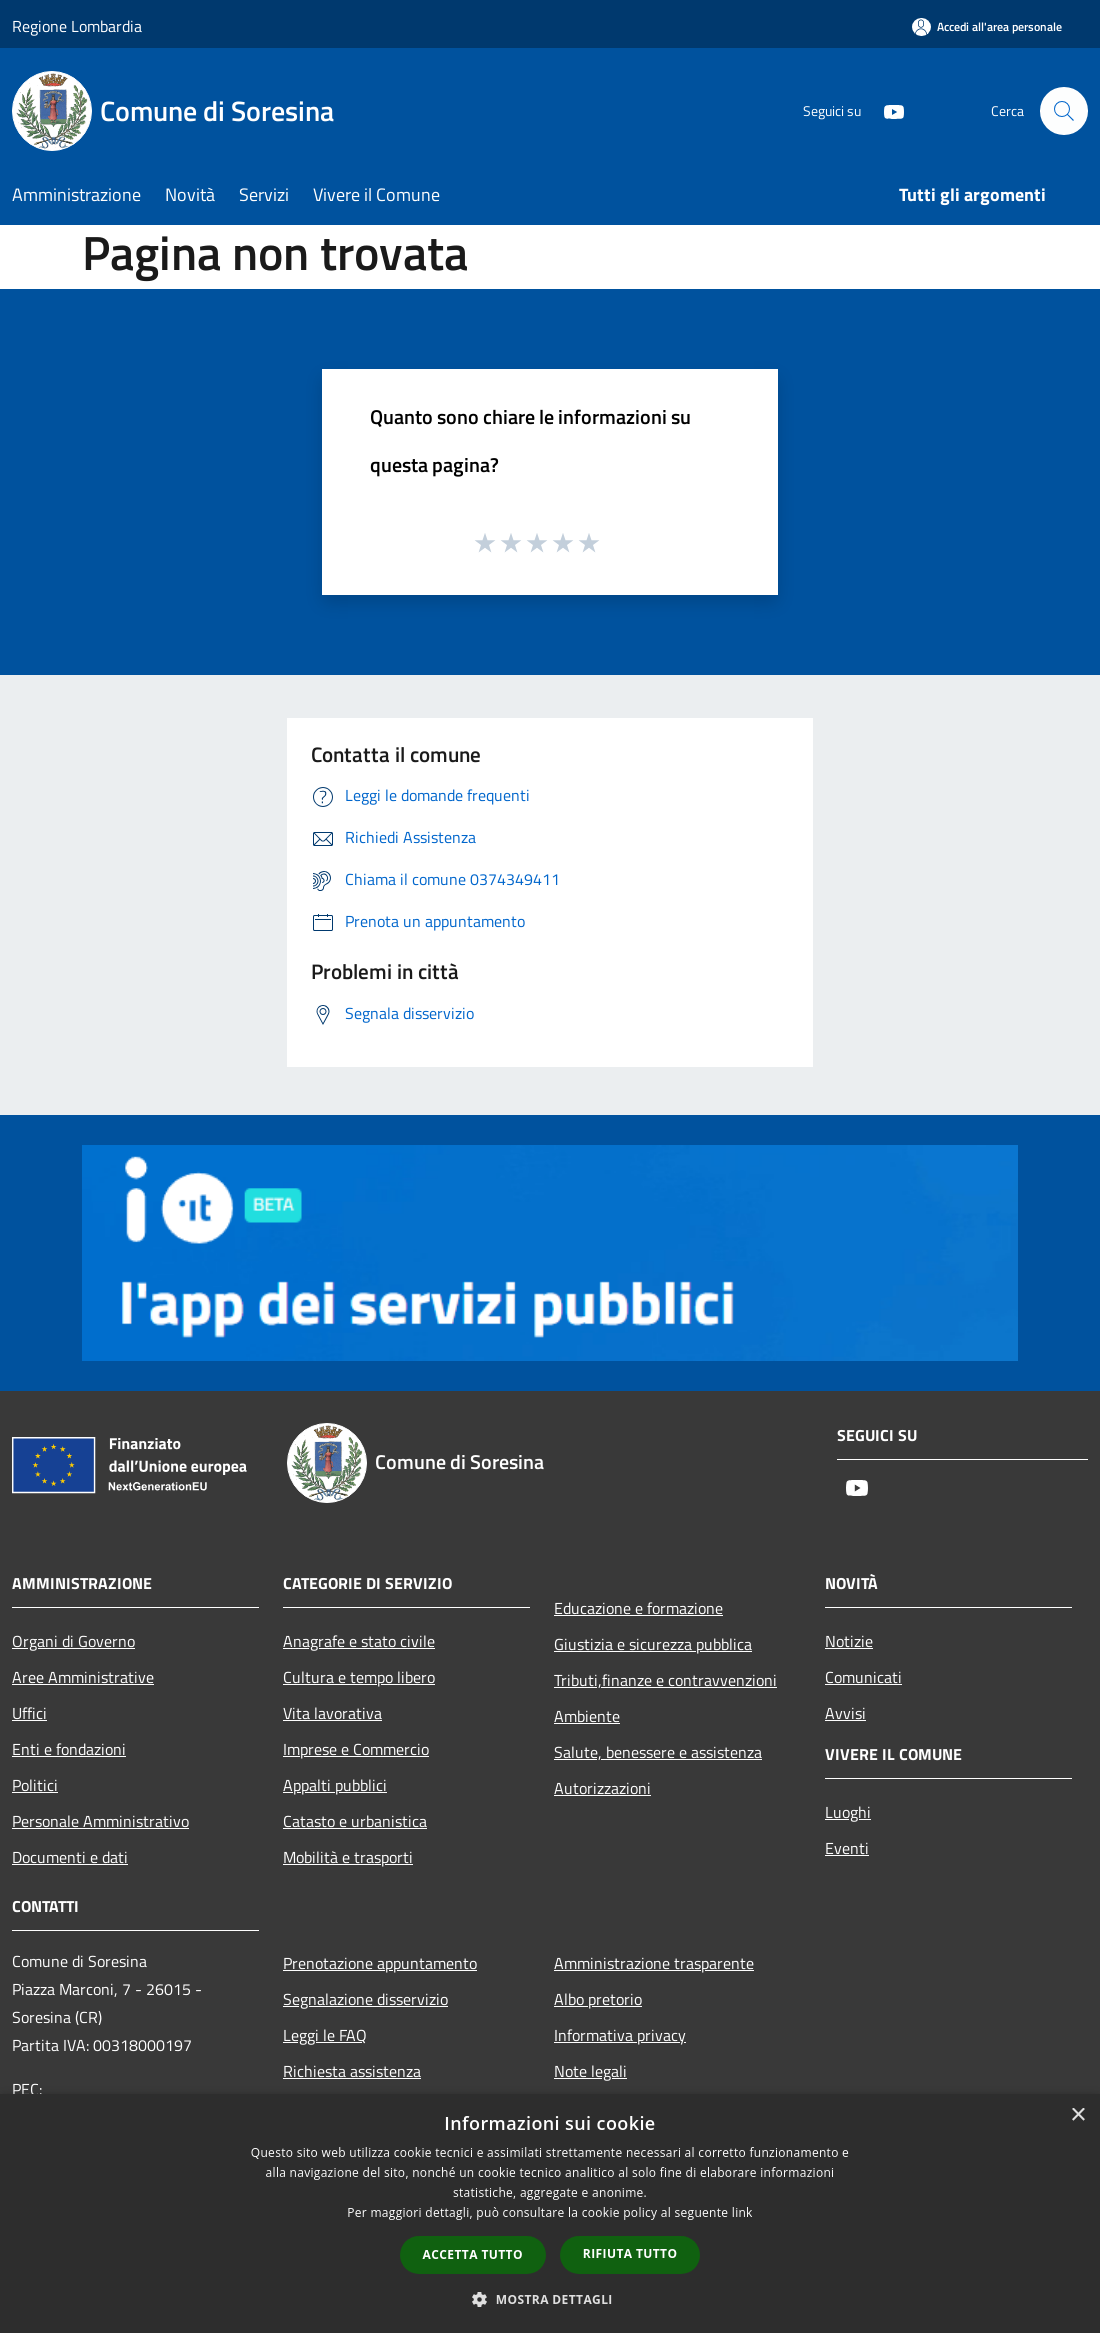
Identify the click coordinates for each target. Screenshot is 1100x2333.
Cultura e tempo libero (359, 1677)
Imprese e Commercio (356, 1749)
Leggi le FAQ (325, 2035)
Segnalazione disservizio (365, 1999)
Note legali (590, 2071)
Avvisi (845, 1713)
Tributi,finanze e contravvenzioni (665, 1680)
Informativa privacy (620, 2035)
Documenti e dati (70, 1857)
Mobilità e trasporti (348, 1857)
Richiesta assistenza (352, 2071)
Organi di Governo (73, 1641)
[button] (550, 2299)
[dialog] (550, 2213)
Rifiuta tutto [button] (630, 2253)
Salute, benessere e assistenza (658, 1752)
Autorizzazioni (602, 1788)
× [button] (1077, 2115)
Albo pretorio (598, 1999)
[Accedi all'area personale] (987, 26)
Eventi (847, 1848)
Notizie (849, 1641)
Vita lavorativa (332, 1713)
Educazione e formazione (638, 1608)
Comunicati (863, 1677)
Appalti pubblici (335, 1785)
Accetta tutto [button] (473, 2254)
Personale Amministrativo (100, 1821)
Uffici (29, 1713)
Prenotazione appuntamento (380, 1963)
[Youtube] (886, 110)
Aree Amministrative (83, 1677)
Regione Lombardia (77, 26)
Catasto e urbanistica (355, 1821)
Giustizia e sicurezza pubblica (653, 1644)
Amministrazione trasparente (654, 1963)
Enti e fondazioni (69, 1749)
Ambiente (587, 1716)
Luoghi (848, 1812)
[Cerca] (1064, 111)
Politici (35, 1785)
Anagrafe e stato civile (359, 1641)
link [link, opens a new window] (742, 2212)
